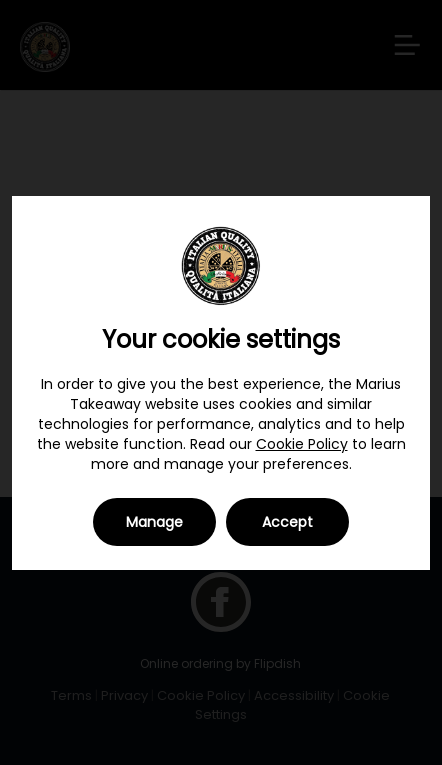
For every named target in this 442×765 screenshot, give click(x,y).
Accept (287, 522)
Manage (154, 522)
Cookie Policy (302, 444)
